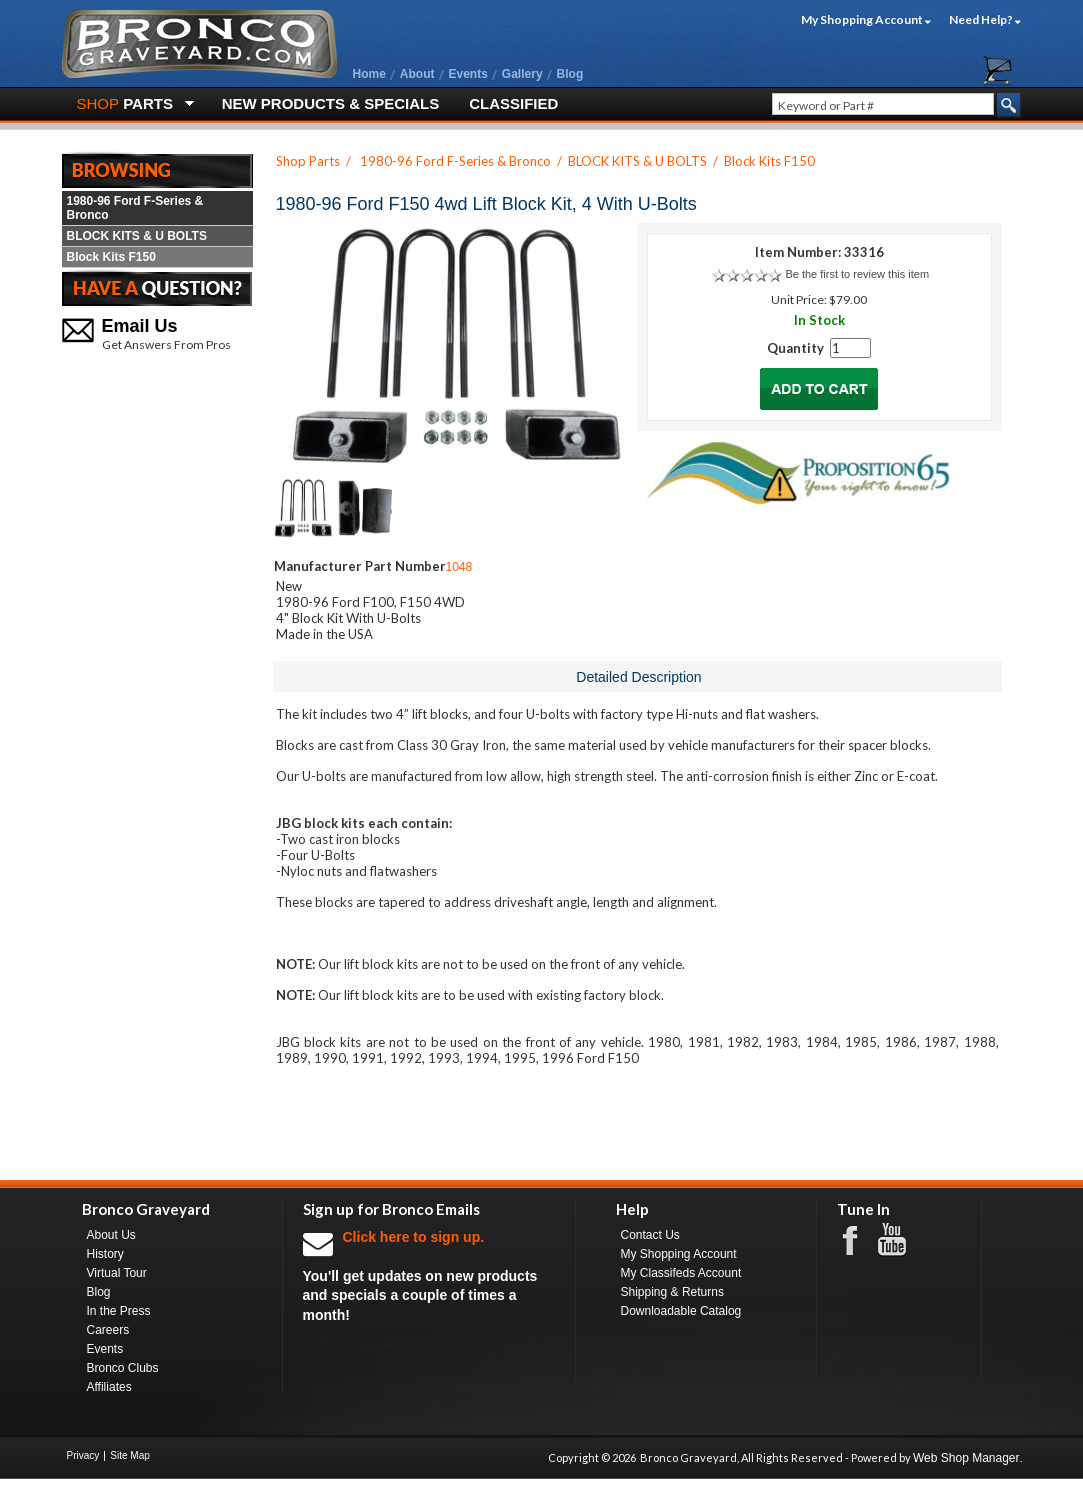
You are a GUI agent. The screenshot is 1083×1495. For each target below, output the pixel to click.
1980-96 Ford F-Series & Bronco (135, 208)
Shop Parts (308, 161)
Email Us (140, 326)
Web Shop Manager (966, 1458)
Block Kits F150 (111, 257)
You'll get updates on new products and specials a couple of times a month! (429, 1275)
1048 (459, 567)
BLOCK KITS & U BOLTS (137, 236)
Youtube (902, 1240)
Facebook (860, 1239)
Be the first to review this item (857, 274)
